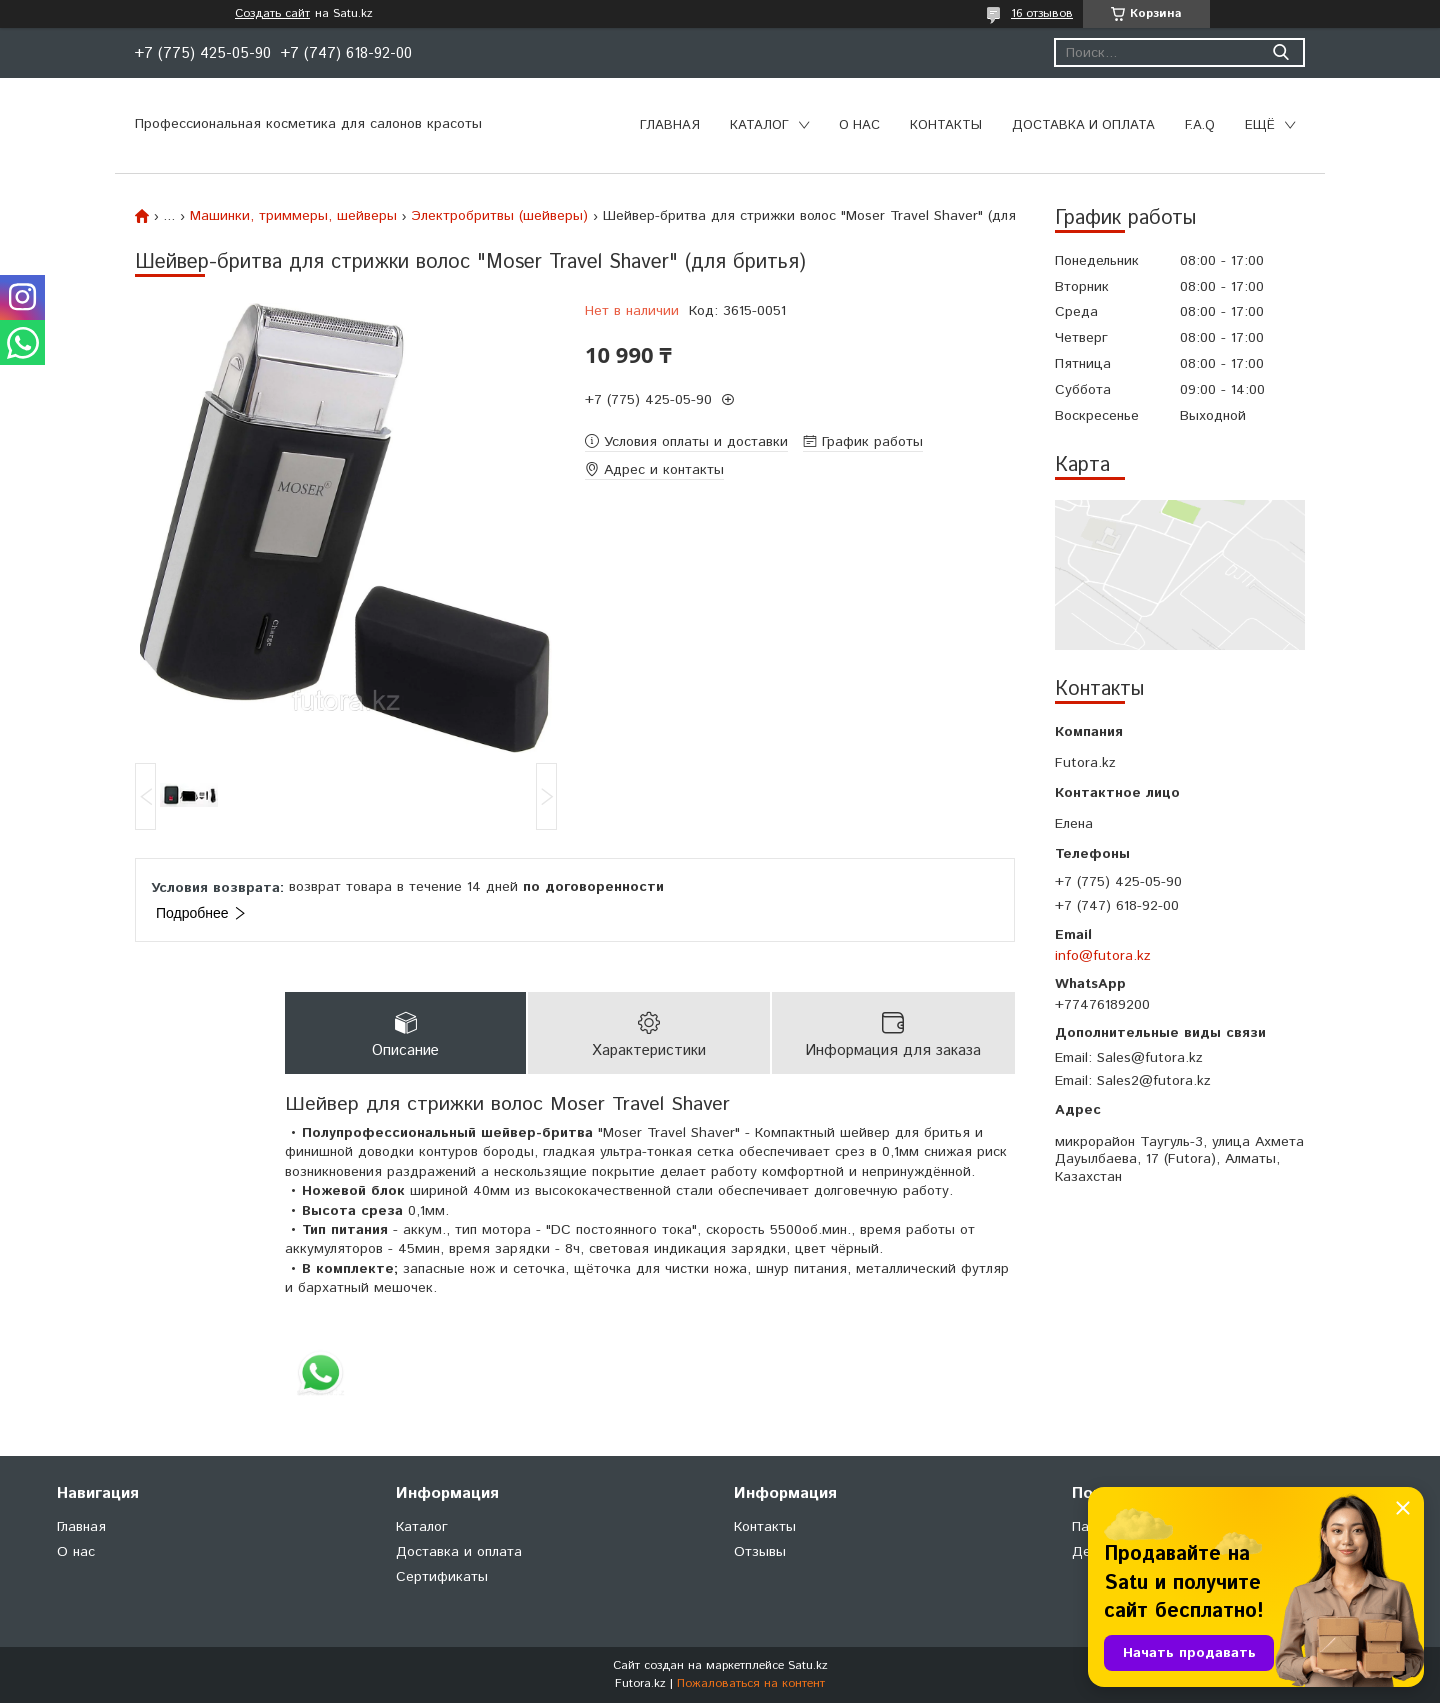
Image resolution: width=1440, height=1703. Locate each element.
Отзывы (760, 1552)
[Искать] (1280, 52)
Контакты (946, 125)
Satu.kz (808, 1665)
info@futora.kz (1103, 956)
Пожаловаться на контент (751, 1683)
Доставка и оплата (1083, 125)
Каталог (759, 125)
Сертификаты (442, 1577)
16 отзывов (1042, 13)
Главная (670, 125)
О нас (859, 125)
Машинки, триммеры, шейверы (293, 216)
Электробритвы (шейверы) (499, 216)
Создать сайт (272, 14)
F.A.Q (1200, 125)
